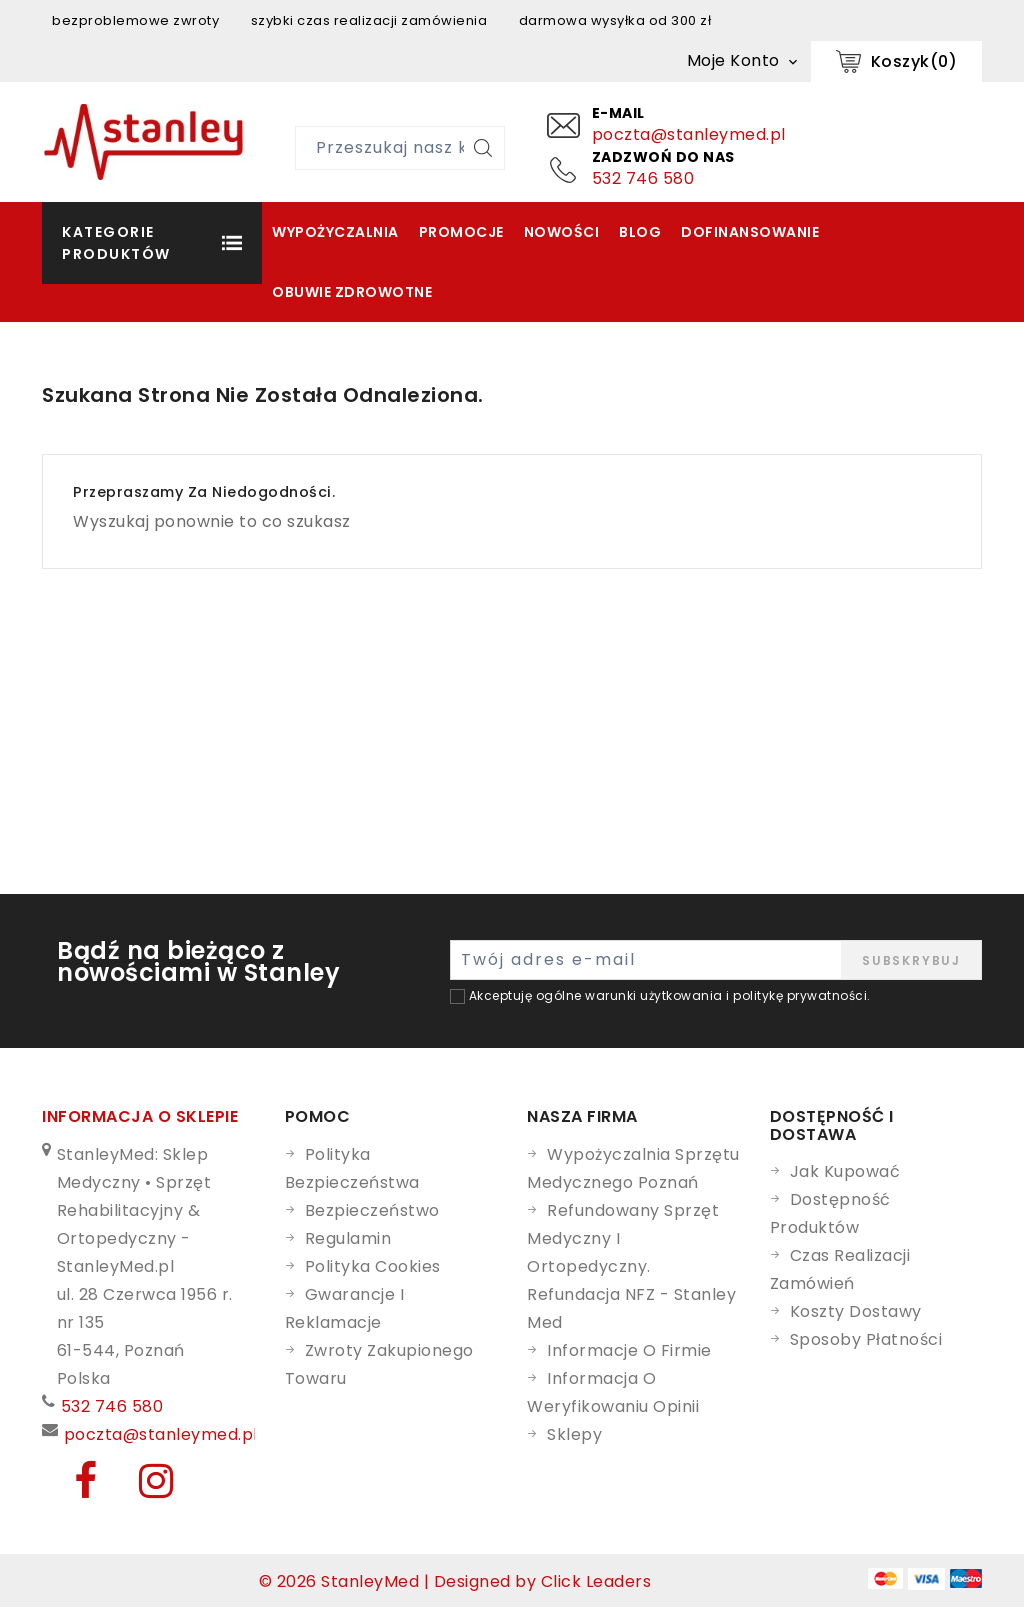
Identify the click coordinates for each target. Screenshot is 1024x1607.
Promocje (461, 232)
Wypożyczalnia (335, 232)
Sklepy (574, 1434)
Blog (640, 232)
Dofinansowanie (750, 232)
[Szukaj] (483, 148)
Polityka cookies (373, 1266)
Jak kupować (845, 1171)
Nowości (562, 232)
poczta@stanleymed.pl (689, 134)
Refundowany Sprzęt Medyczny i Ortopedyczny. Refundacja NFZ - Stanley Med (631, 1266)
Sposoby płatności (866, 1339)
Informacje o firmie (629, 1350)
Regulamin (348, 1238)
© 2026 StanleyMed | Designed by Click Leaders (455, 1581)
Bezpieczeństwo (372, 1210)
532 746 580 (643, 178)
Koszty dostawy (856, 1311)
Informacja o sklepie (140, 1116)
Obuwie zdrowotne (352, 292)
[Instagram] (142, 1489)
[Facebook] (74, 1489)
